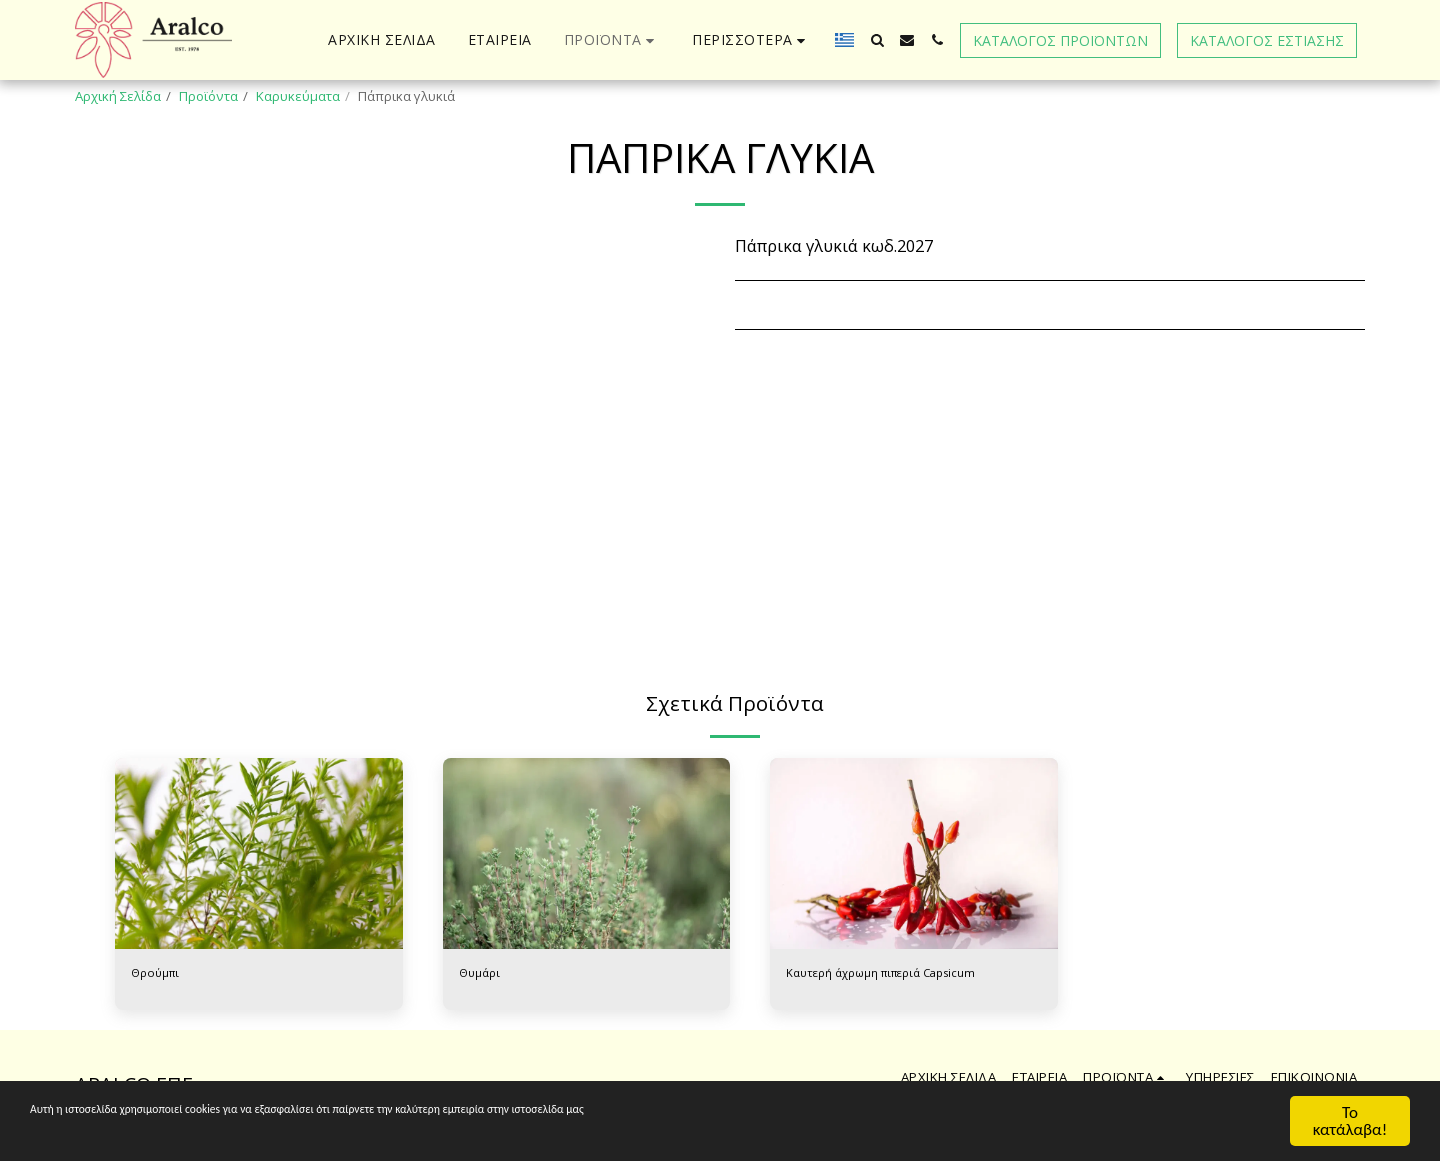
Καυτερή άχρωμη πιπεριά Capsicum (896, 974)
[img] (259, 854)
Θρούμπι (159, 974)
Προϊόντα (208, 96)
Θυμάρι (482, 974)
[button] (877, 40)
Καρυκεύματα (298, 96)
